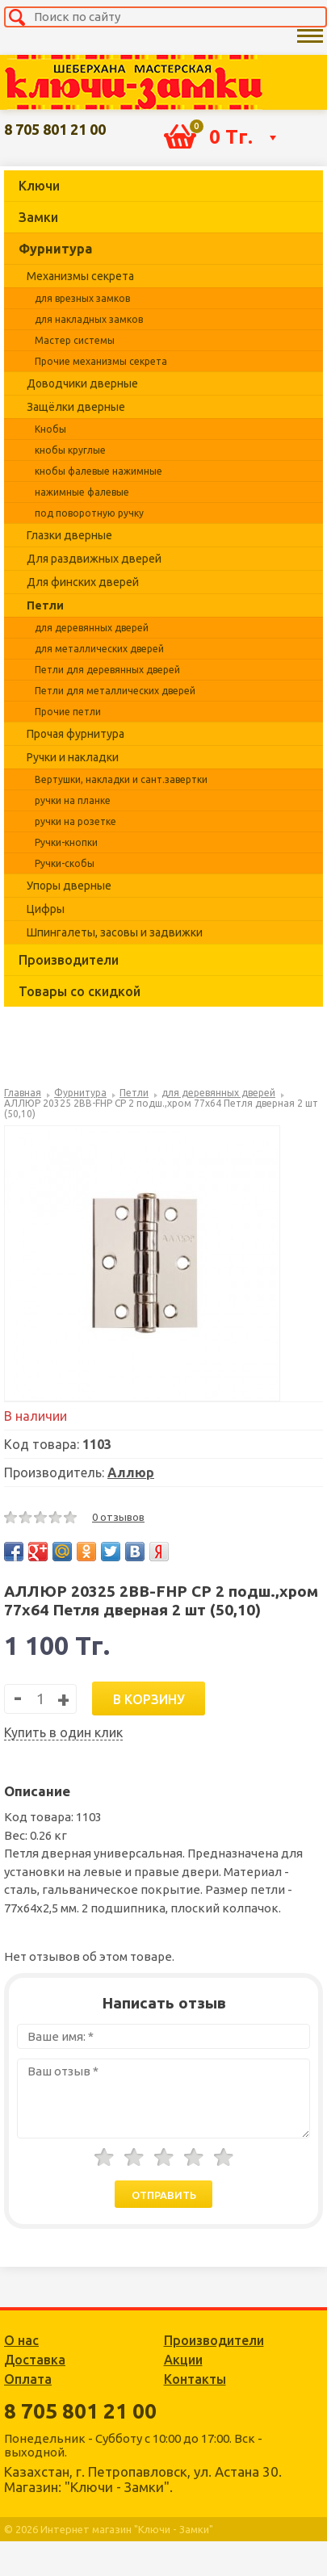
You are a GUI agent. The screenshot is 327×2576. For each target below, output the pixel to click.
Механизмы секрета (80, 276)
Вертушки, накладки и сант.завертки (121, 779)
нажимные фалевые (82, 492)
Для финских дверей (83, 582)
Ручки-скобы (64, 863)
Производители (69, 960)
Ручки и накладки (73, 757)
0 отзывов (118, 1517)
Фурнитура (55, 248)
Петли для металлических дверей (115, 690)
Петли (45, 605)
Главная (22, 1092)
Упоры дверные (69, 885)
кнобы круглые (70, 450)
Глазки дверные (69, 535)
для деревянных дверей (92, 627)
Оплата (28, 2379)
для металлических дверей (99, 648)
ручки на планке (73, 800)
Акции (183, 2359)
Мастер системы (75, 340)
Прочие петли (68, 711)
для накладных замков (89, 319)
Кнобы (50, 429)
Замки (38, 217)
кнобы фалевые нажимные (98, 471)
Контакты (195, 2379)
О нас (21, 2340)
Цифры (46, 909)
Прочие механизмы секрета (101, 361)
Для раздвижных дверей (94, 558)
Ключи (39, 185)
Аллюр (130, 1472)
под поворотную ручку (89, 513)
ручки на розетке (75, 821)
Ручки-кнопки (66, 842)
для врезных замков (82, 298)
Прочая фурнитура (75, 733)
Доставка (34, 2359)
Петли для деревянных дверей (107, 669)
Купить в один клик (63, 1732)
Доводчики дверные (82, 383)
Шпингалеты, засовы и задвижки (115, 932)
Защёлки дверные (76, 406)
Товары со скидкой (79, 991)
